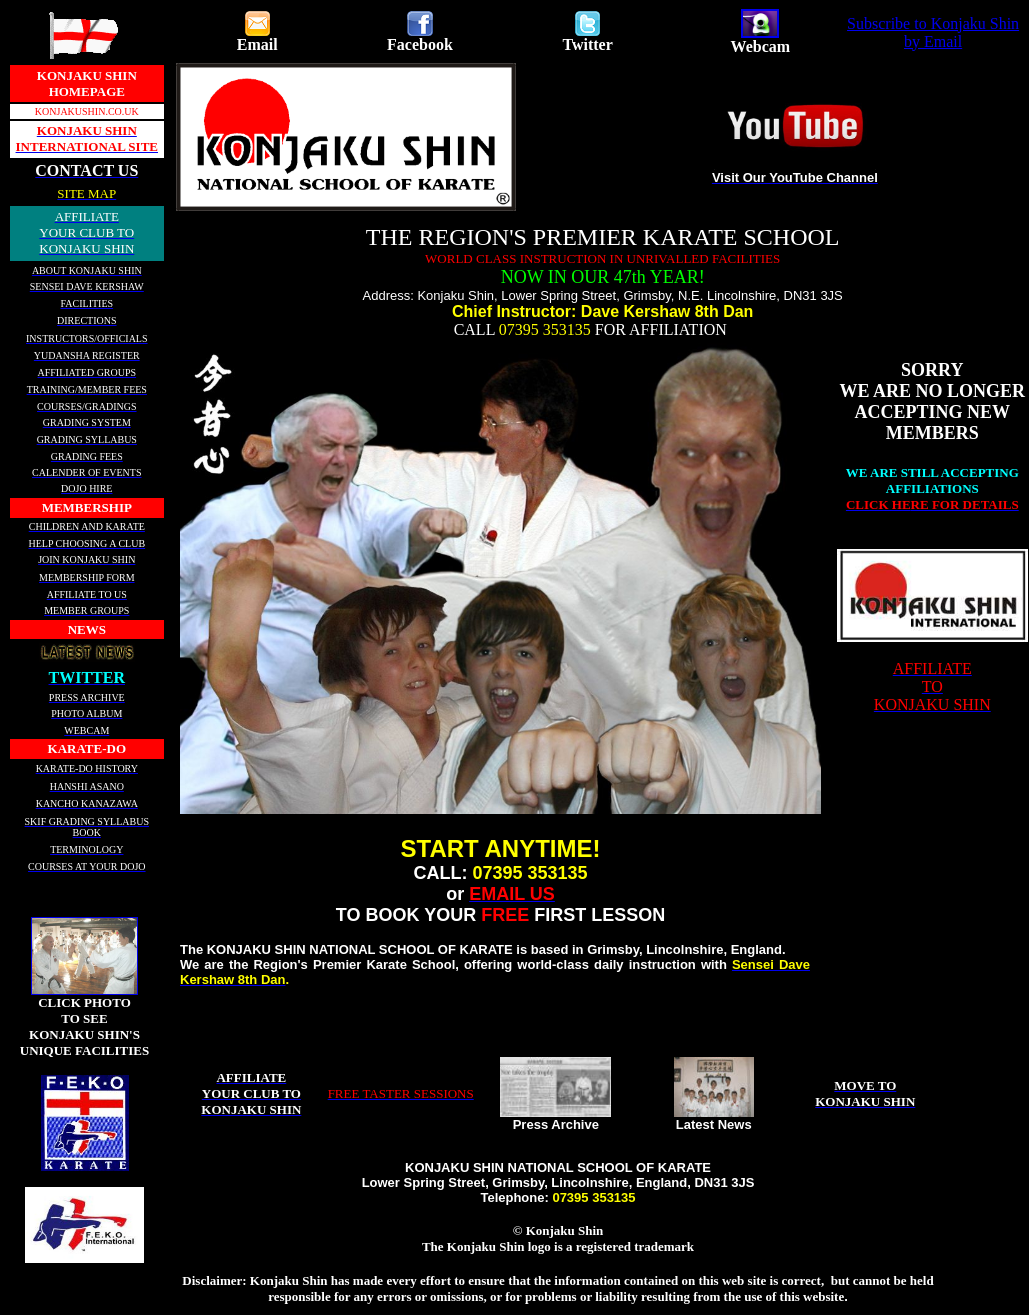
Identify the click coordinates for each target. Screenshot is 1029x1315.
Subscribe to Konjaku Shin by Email (933, 32)
